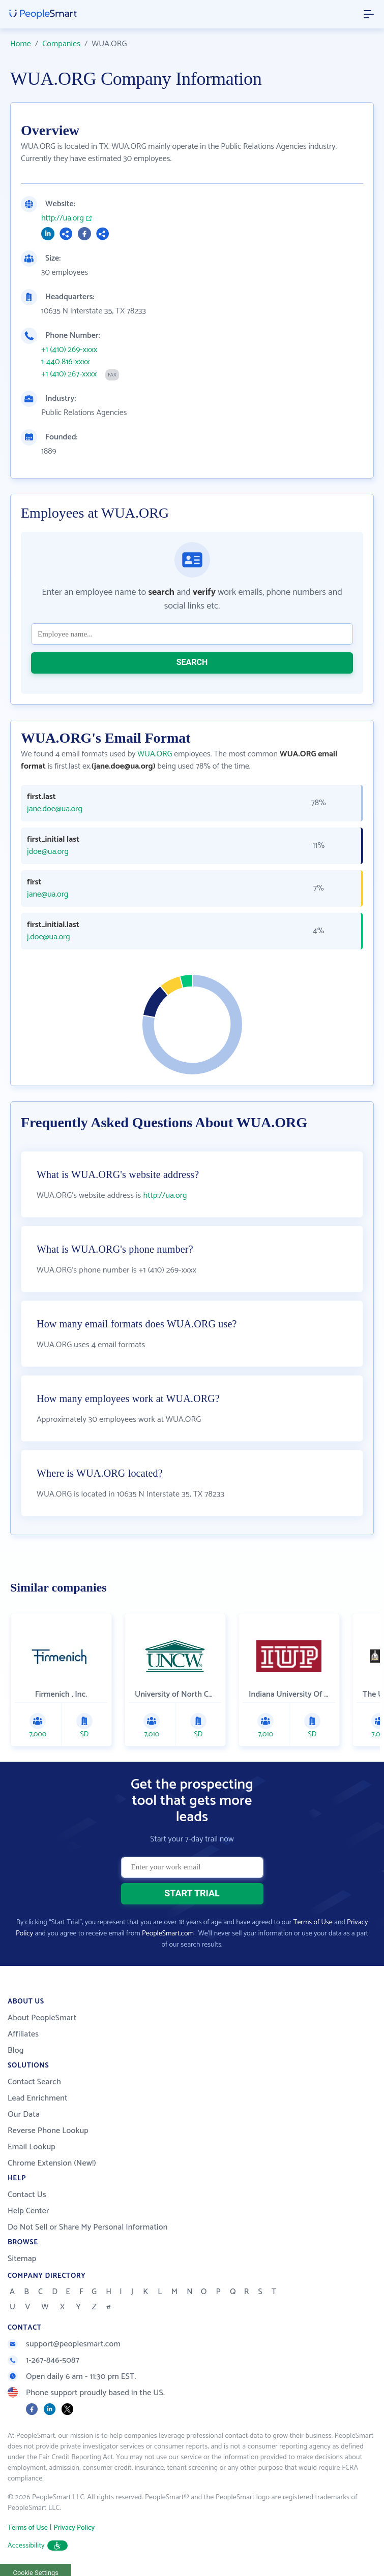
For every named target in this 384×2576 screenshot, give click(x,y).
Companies (61, 44)
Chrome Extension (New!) (52, 2163)
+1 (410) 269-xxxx (69, 350)
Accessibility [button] (38, 2546)
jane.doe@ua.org (54, 809)
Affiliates (23, 2034)
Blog (16, 2050)
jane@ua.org (47, 894)
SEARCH (192, 662)
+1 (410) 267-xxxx (69, 374)
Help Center (28, 2211)
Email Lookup (31, 2147)
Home (20, 44)
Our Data (24, 2114)
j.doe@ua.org (48, 937)
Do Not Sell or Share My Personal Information (88, 2227)
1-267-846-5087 (43, 2360)
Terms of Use (313, 1922)
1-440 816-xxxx (65, 362)
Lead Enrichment (38, 2098)
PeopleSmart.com (168, 1933)
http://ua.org (62, 218)
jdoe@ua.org (48, 852)
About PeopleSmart (42, 2018)
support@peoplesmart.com (64, 2344)
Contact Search (34, 2082)
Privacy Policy (74, 2528)
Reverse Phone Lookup (48, 2131)
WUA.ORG (154, 754)
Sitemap (22, 2259)
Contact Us (27, 2195)
